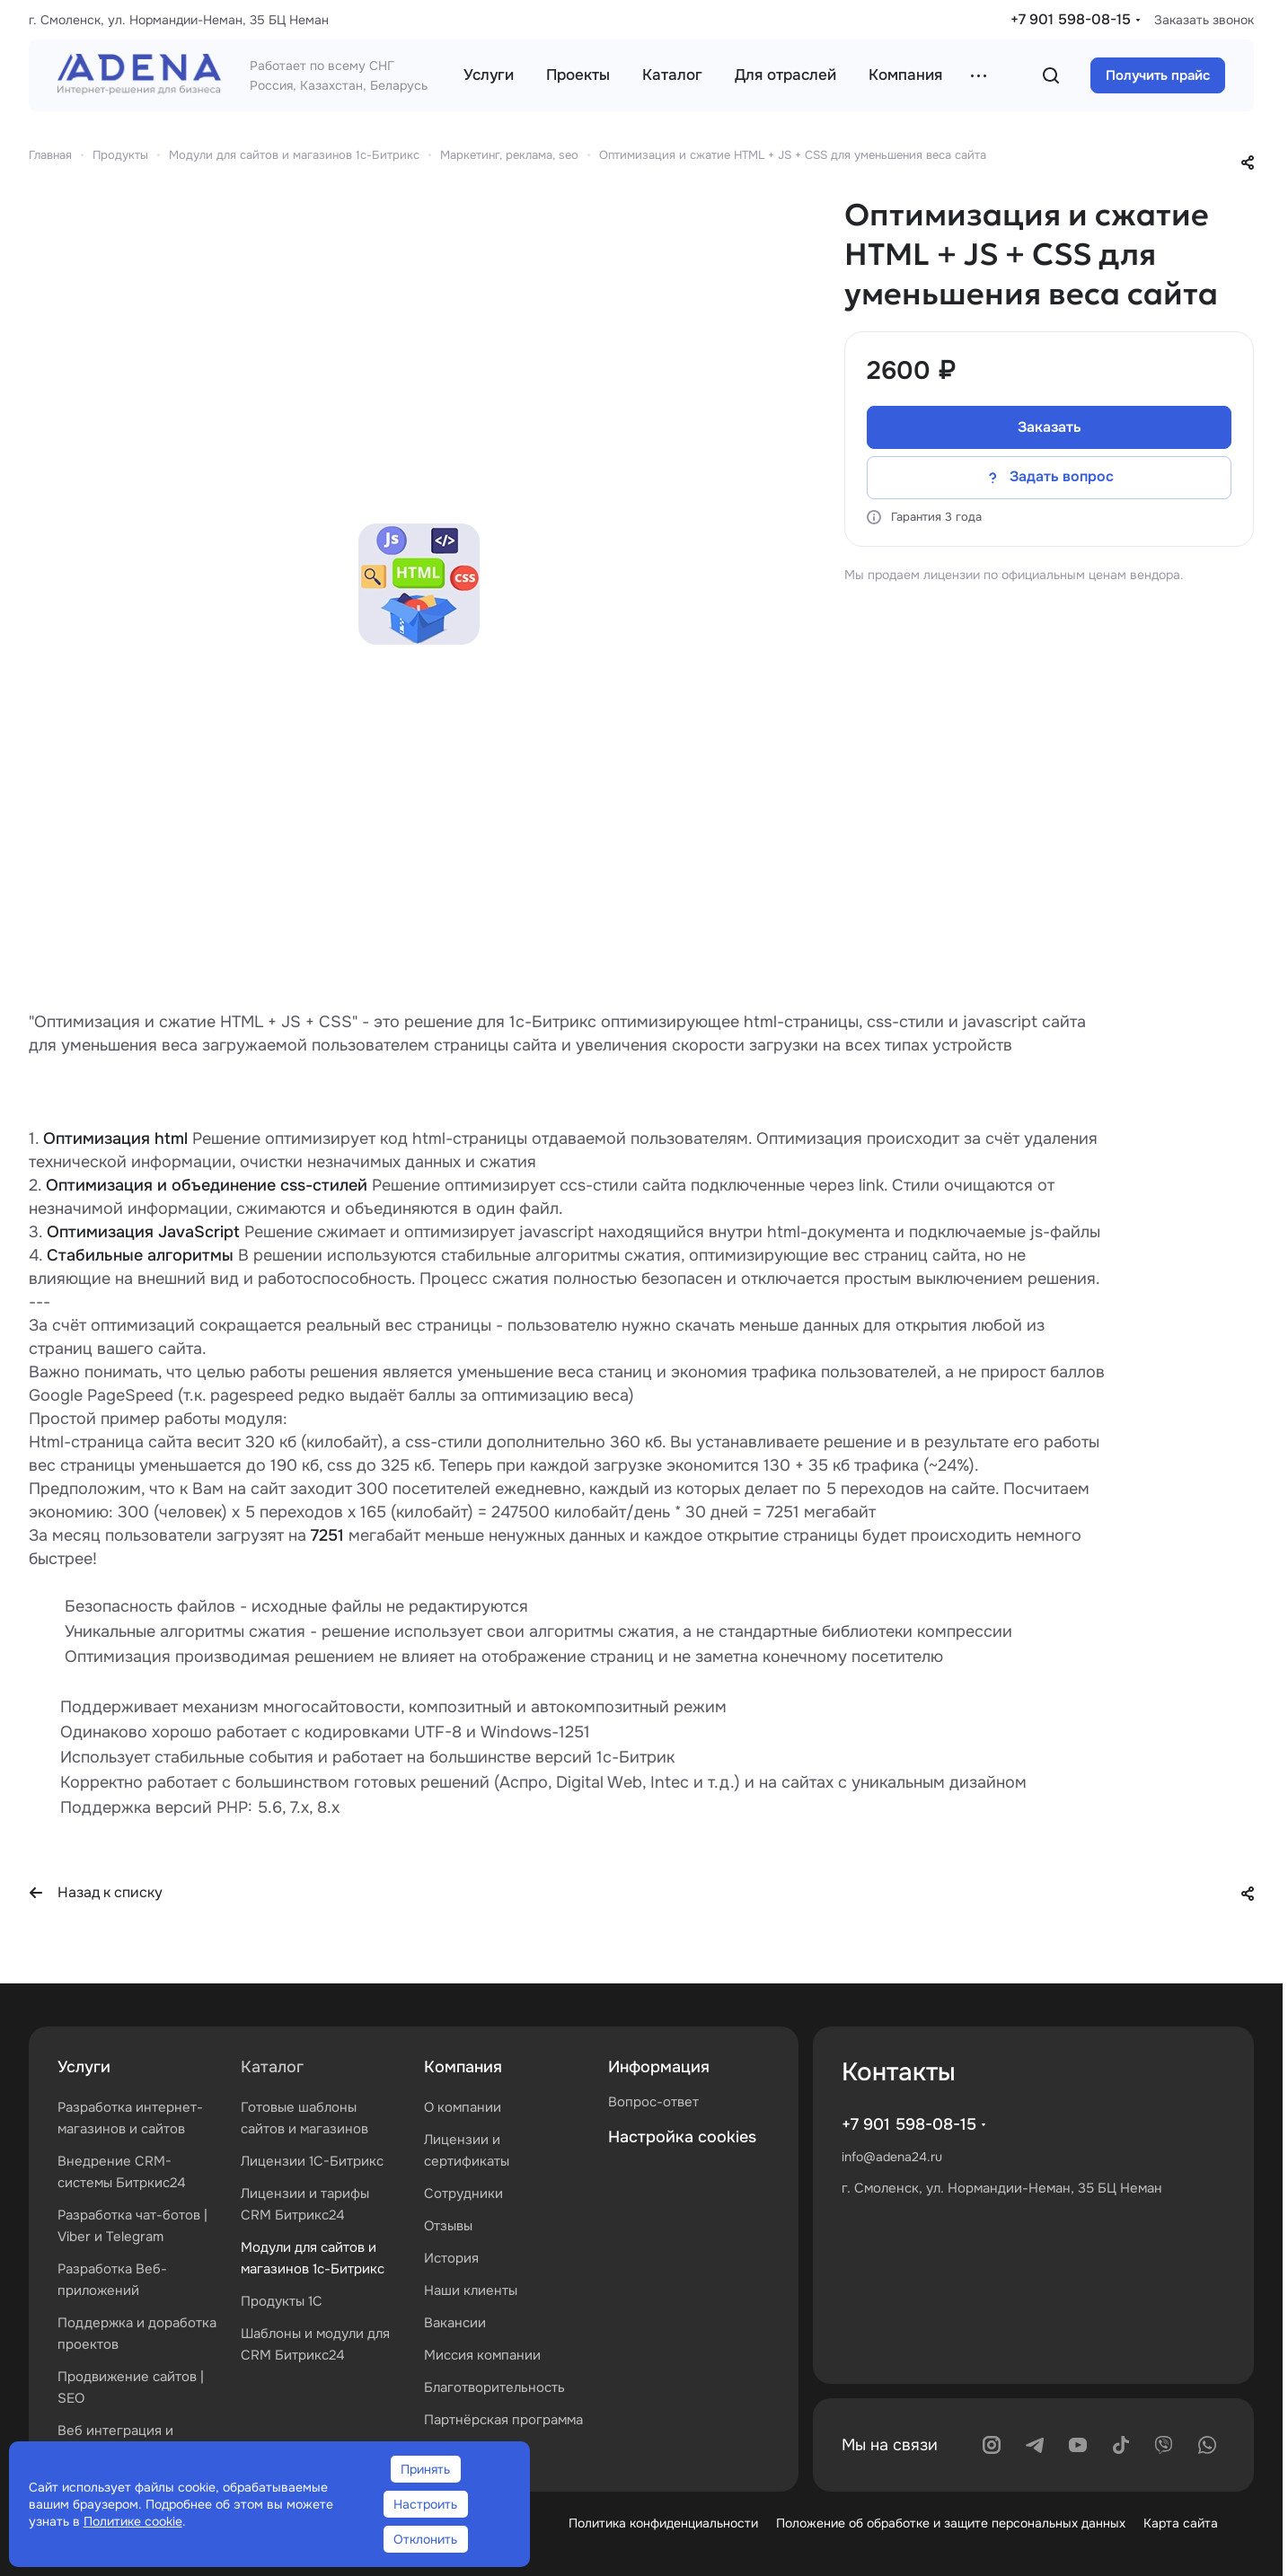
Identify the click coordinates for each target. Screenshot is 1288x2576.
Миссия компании (482, 2355)
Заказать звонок (1204, 20)
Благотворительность (494, 2387)
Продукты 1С (281, 2301)
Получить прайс (1158, 75)
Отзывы (448, 2226)
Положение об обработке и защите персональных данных (950, 2523)
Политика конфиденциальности (663, 2523)
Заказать (1049, 427)
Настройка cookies (682, 2137)
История (451, 2258)
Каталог (272, 2067)
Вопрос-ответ (653, 2102)
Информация (659, 2067)
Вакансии (455, 2323)
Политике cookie (133, 2521)
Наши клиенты (470, 2290)
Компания (463, 2067)
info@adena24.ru (892, 2157)
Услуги (83, 2067)
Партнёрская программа (503, 2420)
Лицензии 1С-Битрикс (312, 2161)
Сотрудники (463, 2193)
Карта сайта (1180, 2523)
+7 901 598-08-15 (1070, 19)
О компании (462, 2107)
